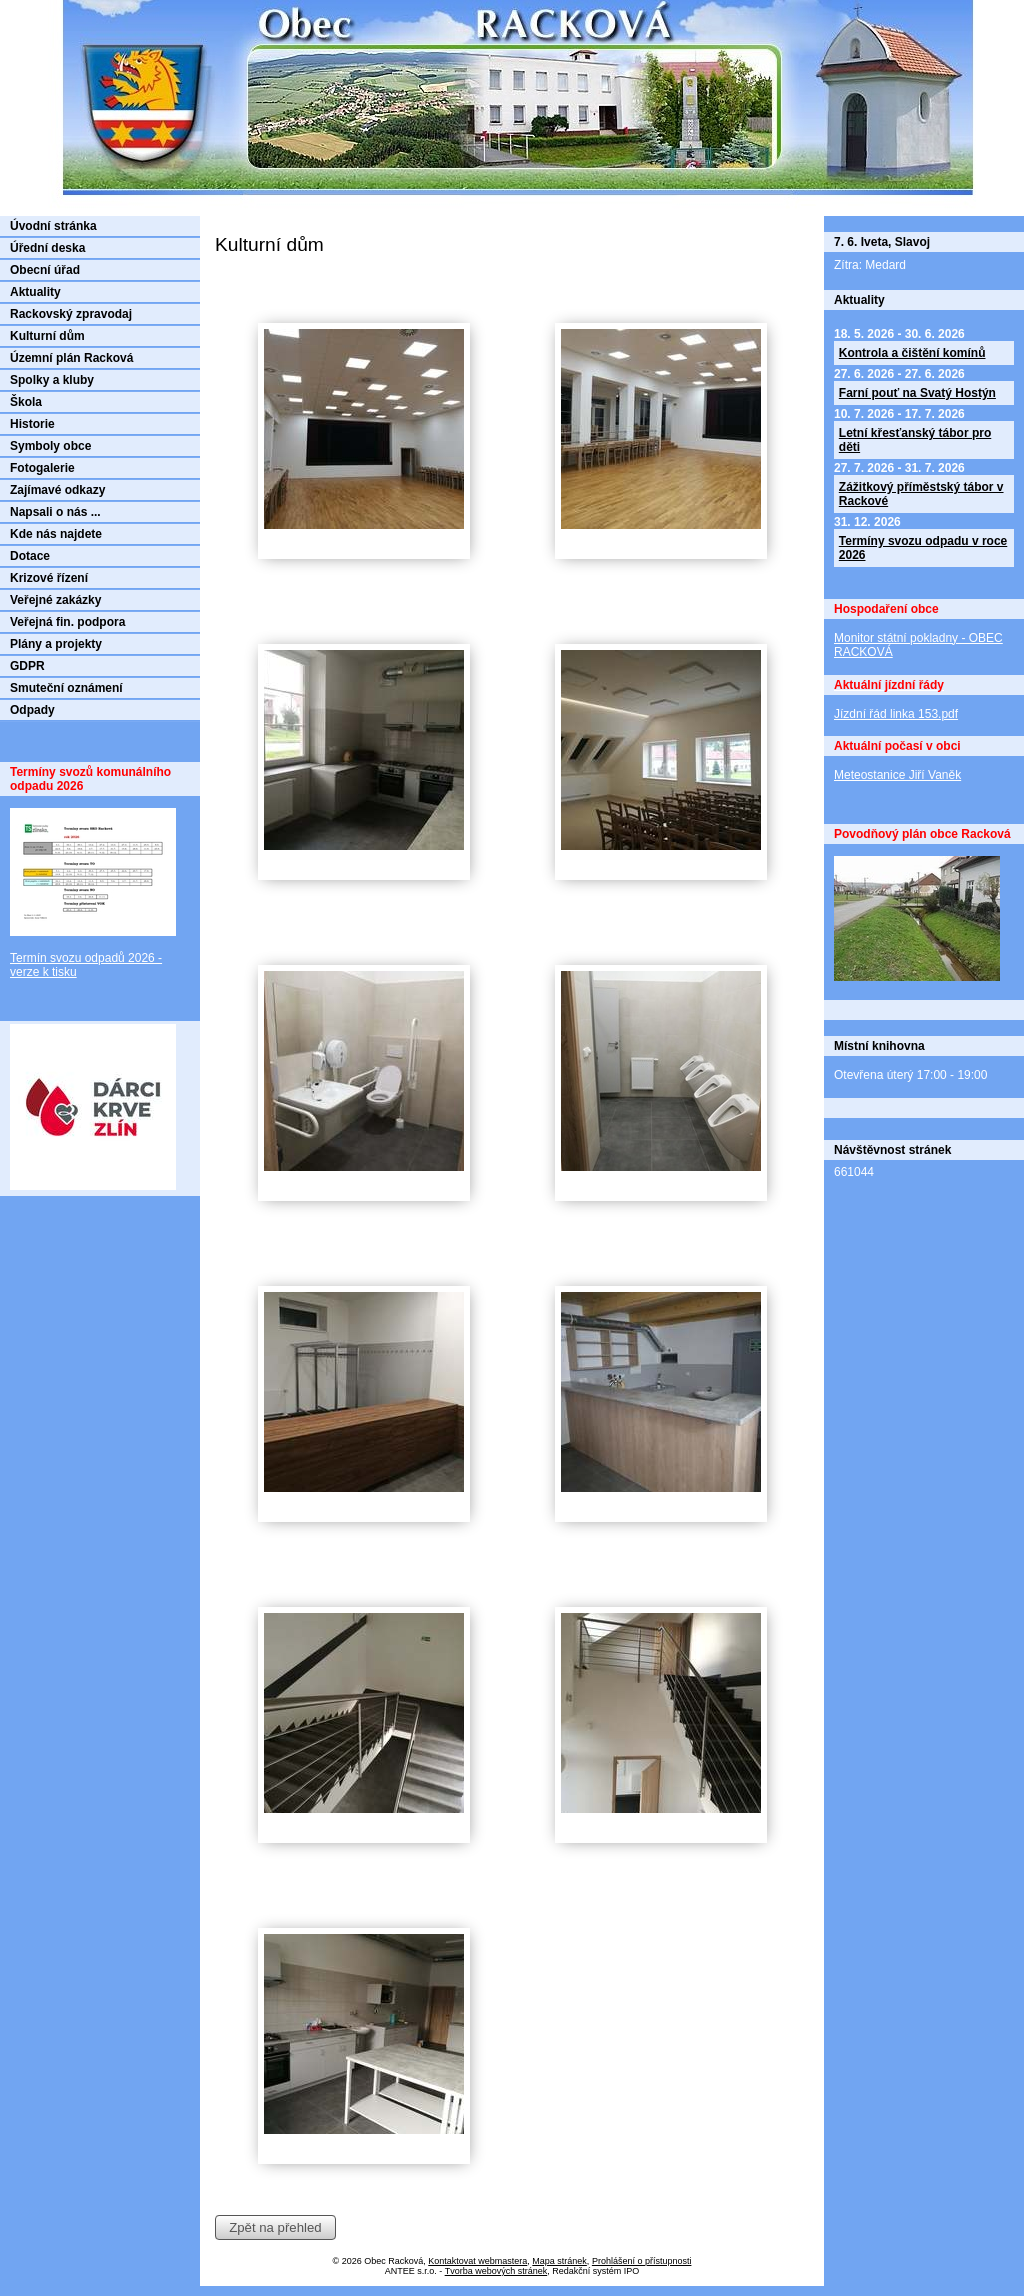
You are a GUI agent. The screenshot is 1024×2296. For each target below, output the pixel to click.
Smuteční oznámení (66, 688)
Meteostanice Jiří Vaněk (897, 775)
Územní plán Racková (71, 358)
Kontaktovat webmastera (477, 2261)
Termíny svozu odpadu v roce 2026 (923, 548)
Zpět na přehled (275, 2227)
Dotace (30, 556)
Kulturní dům (47, 336)
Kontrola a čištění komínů (912, 353)
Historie (32, 424)
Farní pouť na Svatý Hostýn (917, 393)
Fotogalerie (42, 468)
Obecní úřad (45, 270)
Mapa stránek (559, 2261)
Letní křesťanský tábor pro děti (915, 440)
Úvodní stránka (53, 226)
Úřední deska (47, 248)
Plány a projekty (56, 644)
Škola (26, 402)
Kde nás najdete (56, 534)
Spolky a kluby (52, 380)
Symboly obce (50, 446)
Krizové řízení (49, 578)
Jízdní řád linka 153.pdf (896, 714)
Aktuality (35, 292)
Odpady (32, 710)
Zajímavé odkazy (57, 490)
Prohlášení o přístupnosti (642, 2261)
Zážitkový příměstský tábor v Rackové (921, 494)
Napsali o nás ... (55, 512)
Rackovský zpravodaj (71, 314)
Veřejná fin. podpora (67, 622)
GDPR (27, 666)
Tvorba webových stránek (496, 2271)
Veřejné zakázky (55, 600)
